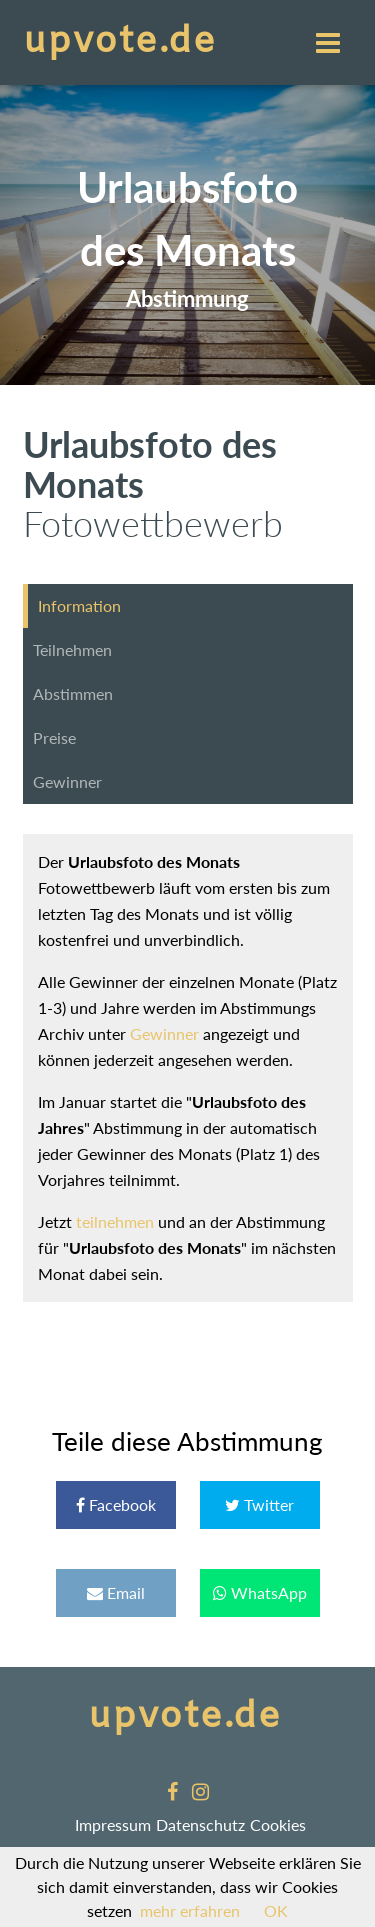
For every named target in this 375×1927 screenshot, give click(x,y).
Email (116, 1592)
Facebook (116, 1504)
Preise (54, 737)
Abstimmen (73, 693)
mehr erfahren (190, 1910)
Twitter (259, 1504)
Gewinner (67, 781)
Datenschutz (200, 1824)
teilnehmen (115, 1221)
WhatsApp (260, 1592)
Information (79, 605)
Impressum (113, 1824)
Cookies (278, 1824)
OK (276, 1910)
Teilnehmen (72, 649)
